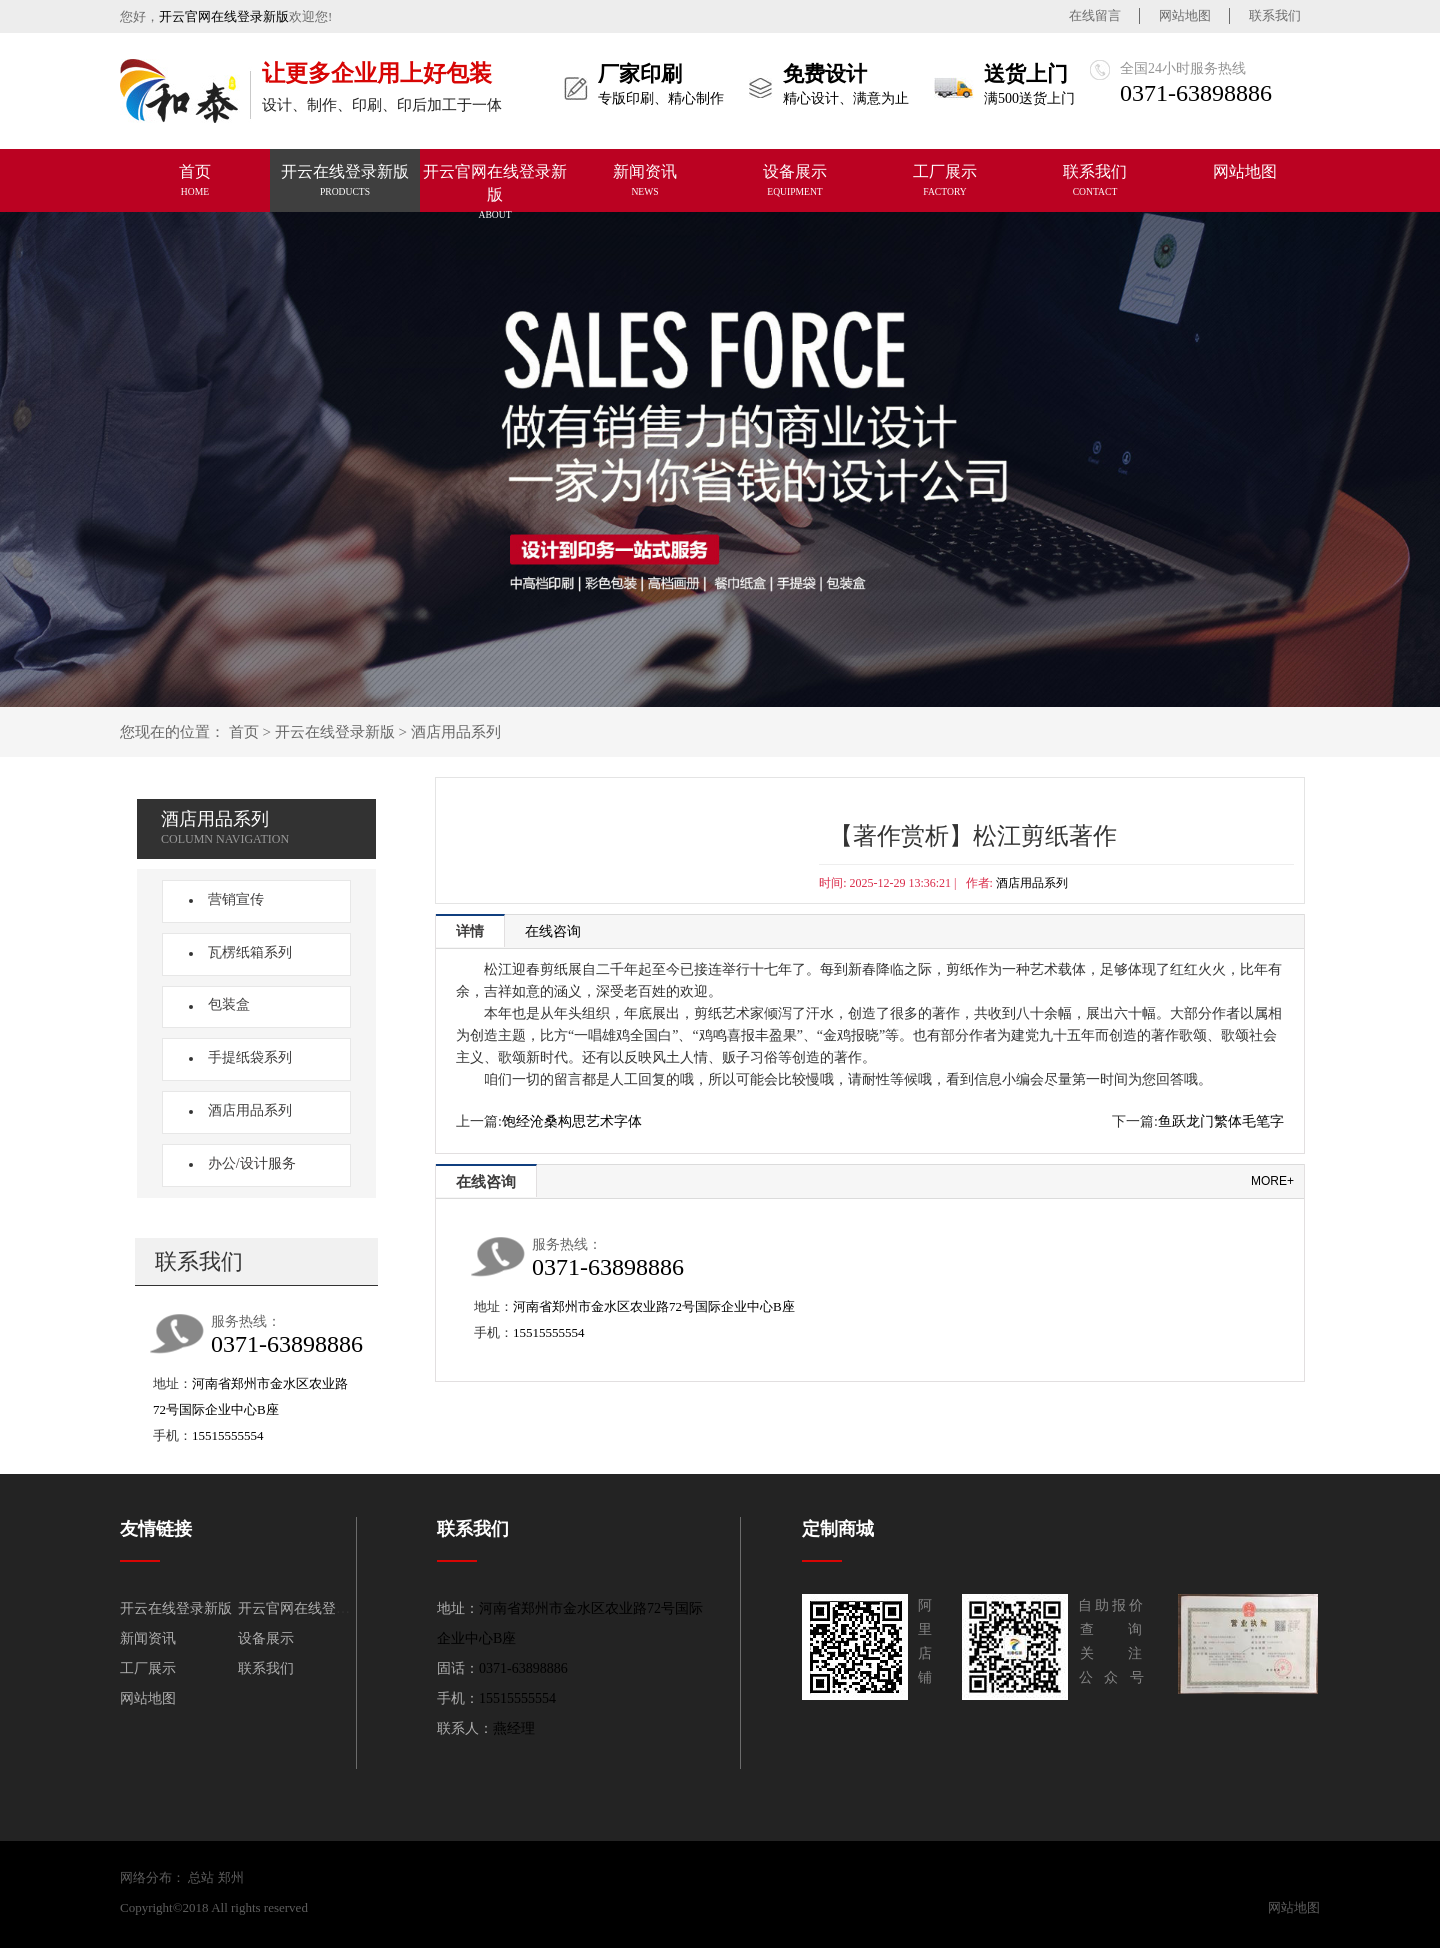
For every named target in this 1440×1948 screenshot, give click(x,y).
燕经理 (514, 1728)
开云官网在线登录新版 (224, 16)
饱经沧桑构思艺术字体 (572, 1121)
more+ (1272, 1181)
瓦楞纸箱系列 (244, 952)
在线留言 (1095, 15)
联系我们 (1275, 15)
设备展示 (266, 1638)
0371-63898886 (1196, 93)
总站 (201, 1877)
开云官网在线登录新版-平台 (391, 1907)
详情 (470, 931)
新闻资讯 (148, 1638)
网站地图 (1185, 15)
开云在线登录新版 (335, 732)
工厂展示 (148, 1668)
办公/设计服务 (246, 1163)
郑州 (231, 1877)
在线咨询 (553, 931)
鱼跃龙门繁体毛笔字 (1221, 1121)
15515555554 (228, 1435)
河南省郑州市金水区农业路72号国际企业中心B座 (654, 1306)
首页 (244, 732)
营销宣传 (230, 899)
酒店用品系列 (456, 732)
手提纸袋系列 (244, 1057)
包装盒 (223, 1004)
